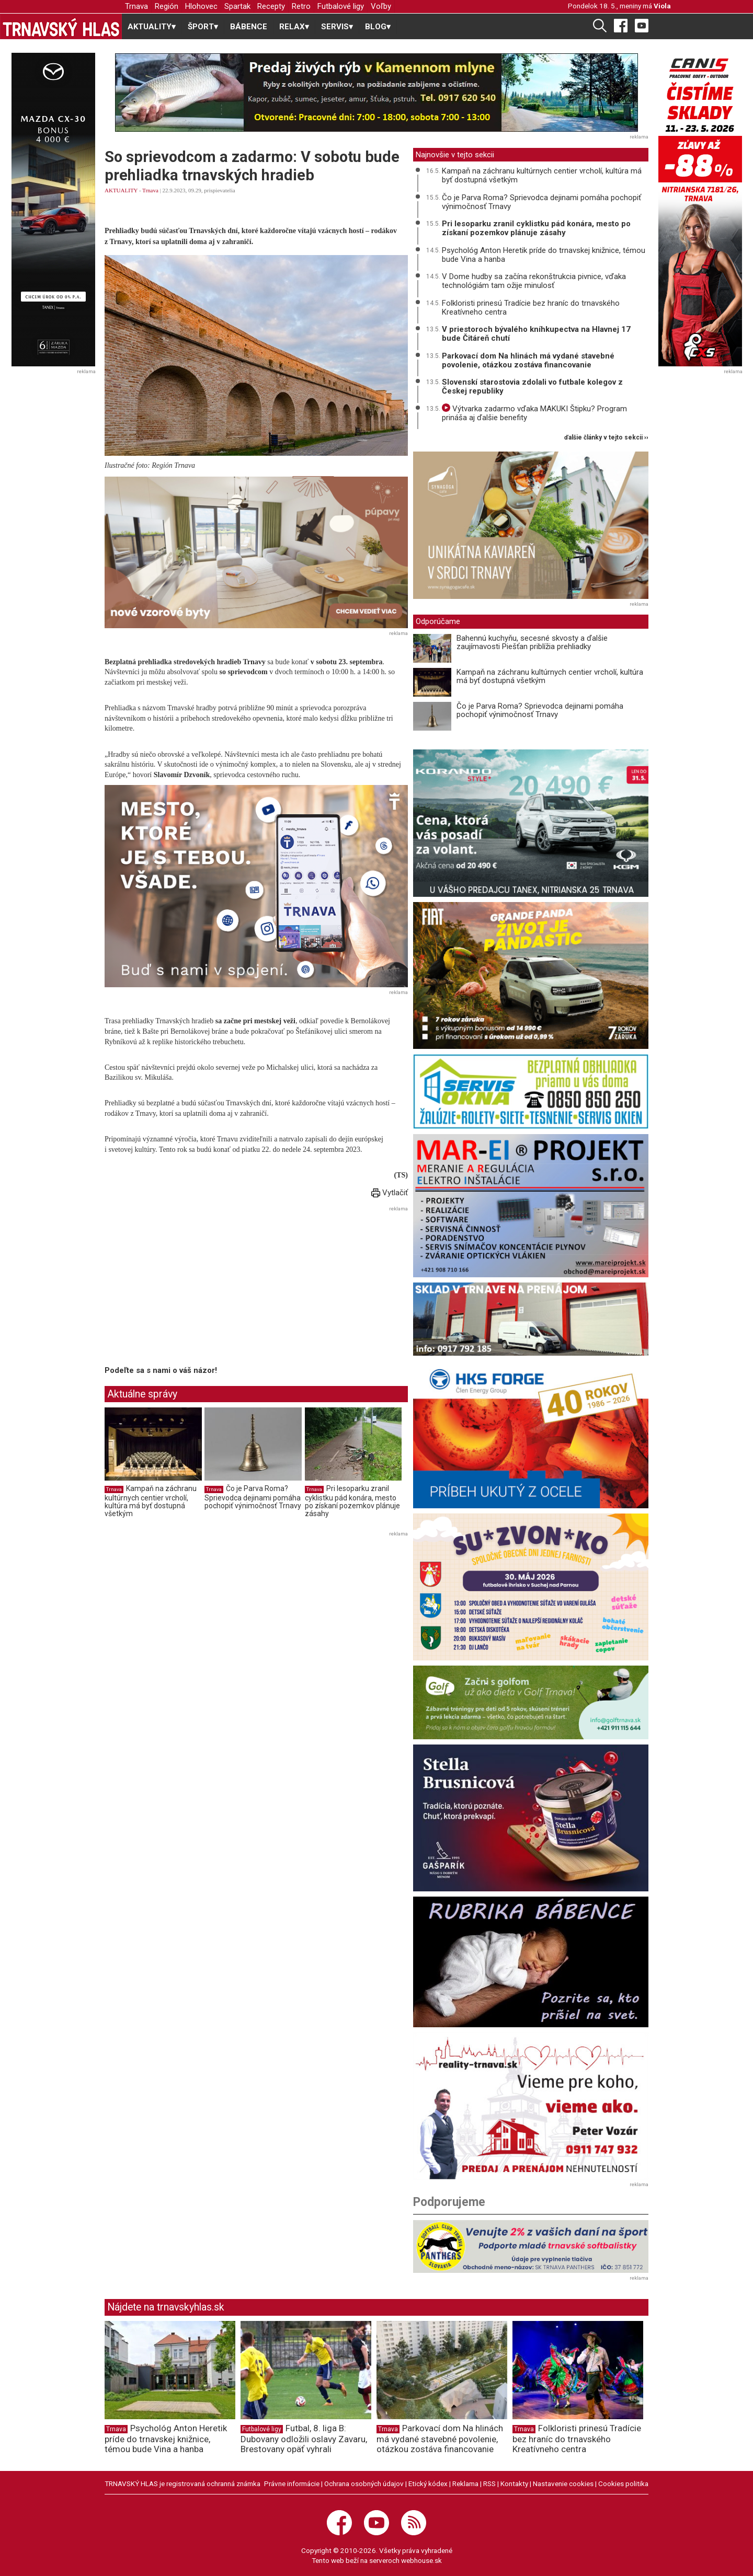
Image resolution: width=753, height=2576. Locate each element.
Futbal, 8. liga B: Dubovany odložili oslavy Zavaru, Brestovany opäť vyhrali (304, 2438)
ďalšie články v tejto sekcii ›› (606, 437)
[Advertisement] (192, 1288)
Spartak (237, 6)
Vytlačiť (389, 1192)
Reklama (465, 2483)
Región (166, 6)
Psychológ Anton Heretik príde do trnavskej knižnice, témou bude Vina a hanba (543, 255)
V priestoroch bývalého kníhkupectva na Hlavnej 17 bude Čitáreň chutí (536, 334)
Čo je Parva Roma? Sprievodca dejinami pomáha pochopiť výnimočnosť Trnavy (252, 1497)
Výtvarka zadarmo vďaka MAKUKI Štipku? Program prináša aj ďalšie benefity (534, 413)
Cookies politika (623, 2483)
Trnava (136, 6)
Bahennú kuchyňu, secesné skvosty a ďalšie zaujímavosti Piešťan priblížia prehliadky (532, 642)
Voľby (381, 6)
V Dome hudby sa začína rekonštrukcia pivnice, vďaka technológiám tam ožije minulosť (534, 281)
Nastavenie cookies (563, 2483)
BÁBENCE (248, 26)
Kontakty (514, 2483)
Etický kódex (428, 2483)
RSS (489, 2483)
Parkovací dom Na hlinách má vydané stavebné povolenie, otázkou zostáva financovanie (528, 360)
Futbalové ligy (340, 6)
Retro (301, 6)
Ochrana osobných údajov (364, 2483)
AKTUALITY (121, 190)
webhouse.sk (421, 2560)
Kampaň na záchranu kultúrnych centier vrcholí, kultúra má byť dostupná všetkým (151, 1501)
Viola (662, 6)
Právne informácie (292, 2483)
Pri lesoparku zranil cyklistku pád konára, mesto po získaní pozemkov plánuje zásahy (352, 1501)
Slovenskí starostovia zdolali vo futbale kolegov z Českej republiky (532, 386)
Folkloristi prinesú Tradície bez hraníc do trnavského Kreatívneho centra (531, 307)
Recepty (271, 6)
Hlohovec (201, 6)
